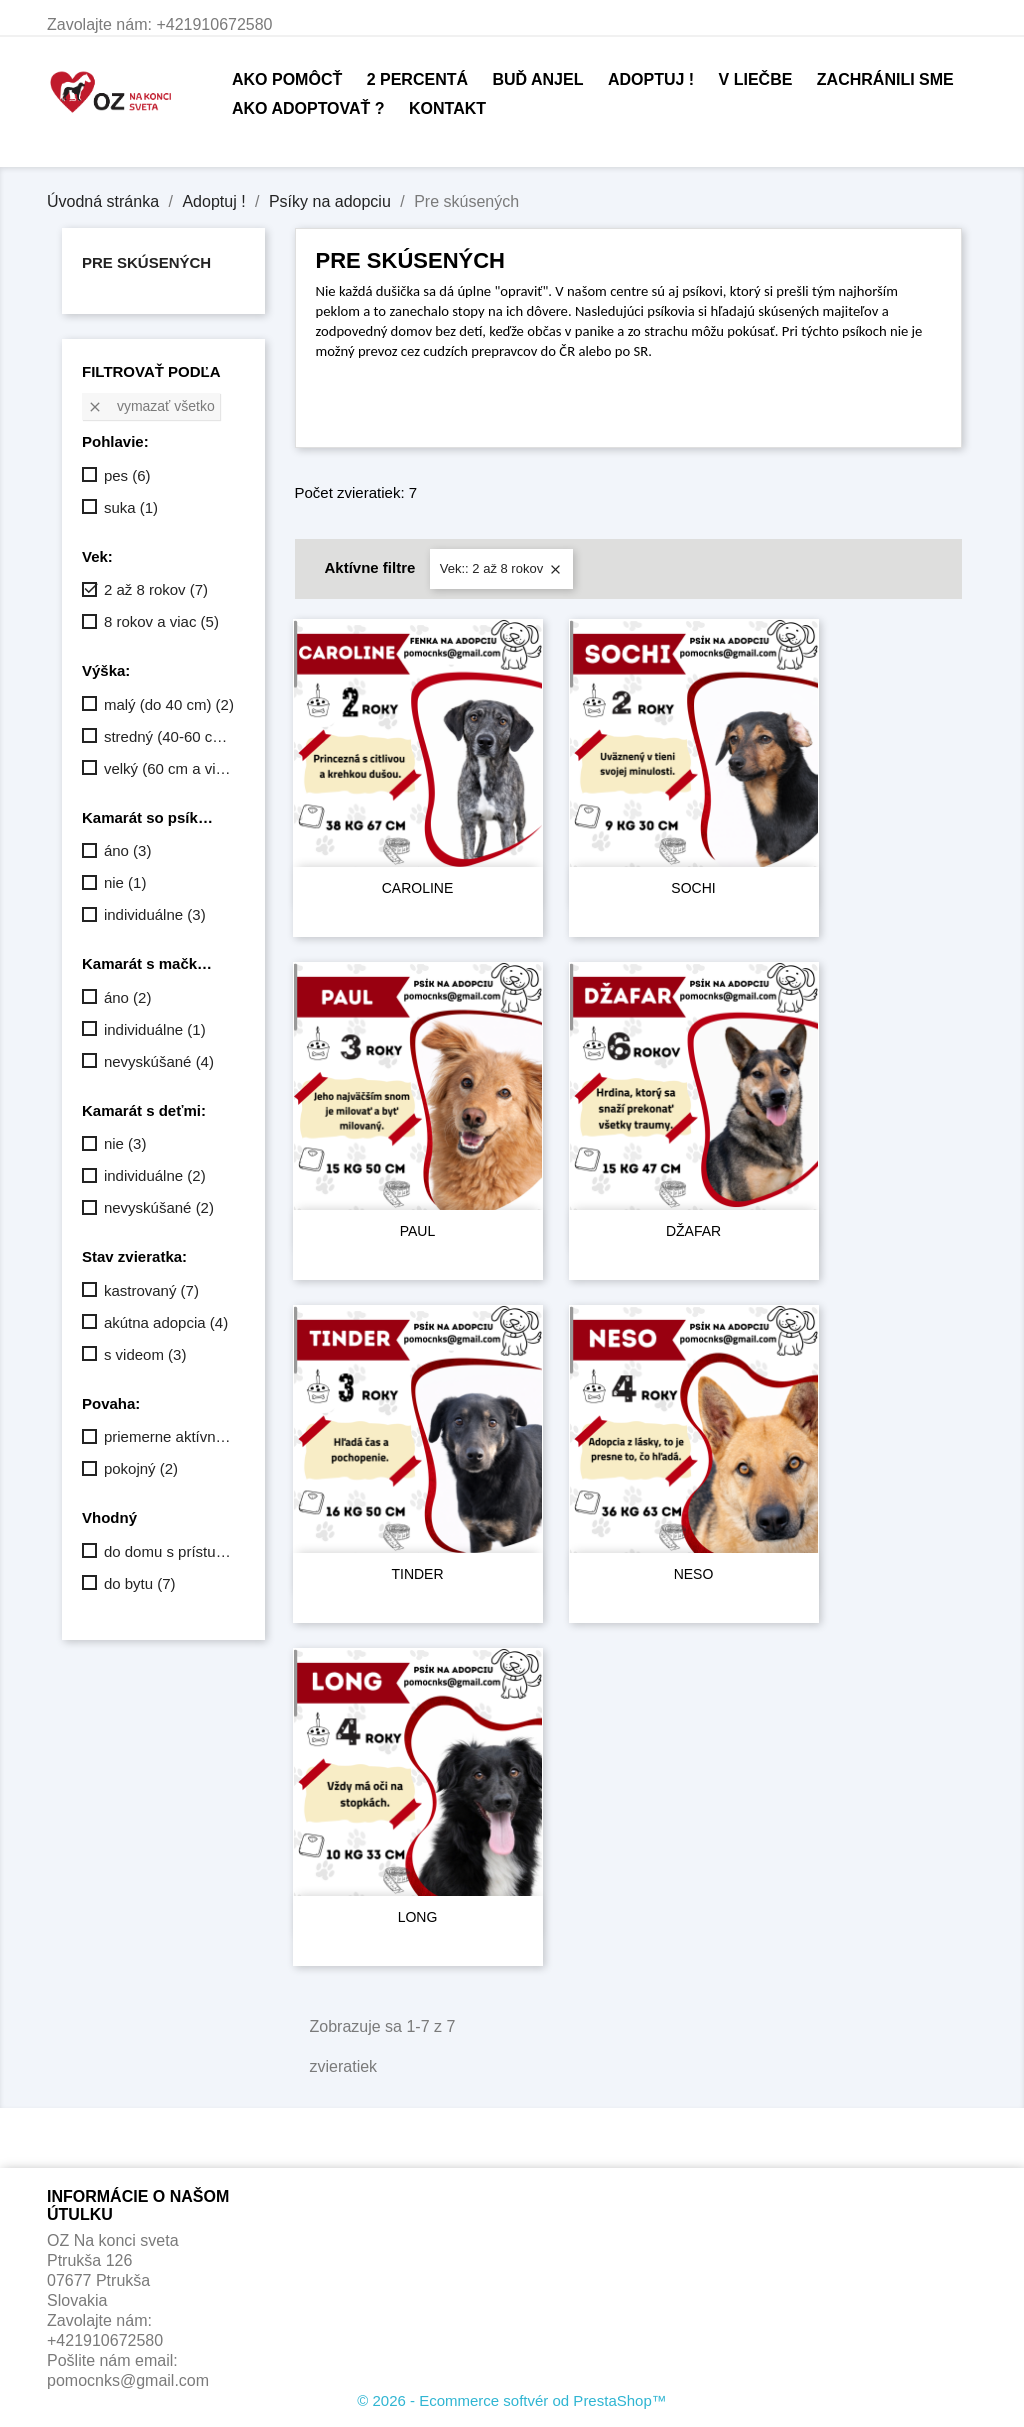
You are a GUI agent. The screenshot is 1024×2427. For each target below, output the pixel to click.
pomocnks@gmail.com (128, 2380)
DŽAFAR (693, 1231)
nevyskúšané (159, 1061)
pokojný (141, 1468)
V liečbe (756, 79)
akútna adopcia (166, 1322)
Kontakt (447, 108)
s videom (145, 1354)
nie (125, 882)
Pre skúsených (146, 262)
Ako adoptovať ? (308, 108)
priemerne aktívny (170, 1436)
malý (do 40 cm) (169, 704)
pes (127, 475)
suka (131, 507)
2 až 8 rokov (156, 589)
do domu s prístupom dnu (170, 1551)
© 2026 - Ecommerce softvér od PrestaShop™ (512, 2400)
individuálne (155, 914)
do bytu (140, 1583)
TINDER (417, 1574)
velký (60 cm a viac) (170, 768)
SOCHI (693, 888)
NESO (694, 1574)
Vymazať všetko (151, 406)
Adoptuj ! (651, 79)
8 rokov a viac (161, 621)
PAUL (418, 1231)
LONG (418, 1917)
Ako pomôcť (287, 79)
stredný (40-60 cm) (170, 736)
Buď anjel (537, 79)
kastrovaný (151, 1290)
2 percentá (417, 79)
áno (128, 850)
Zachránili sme (885, 79)
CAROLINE (418, 888)
